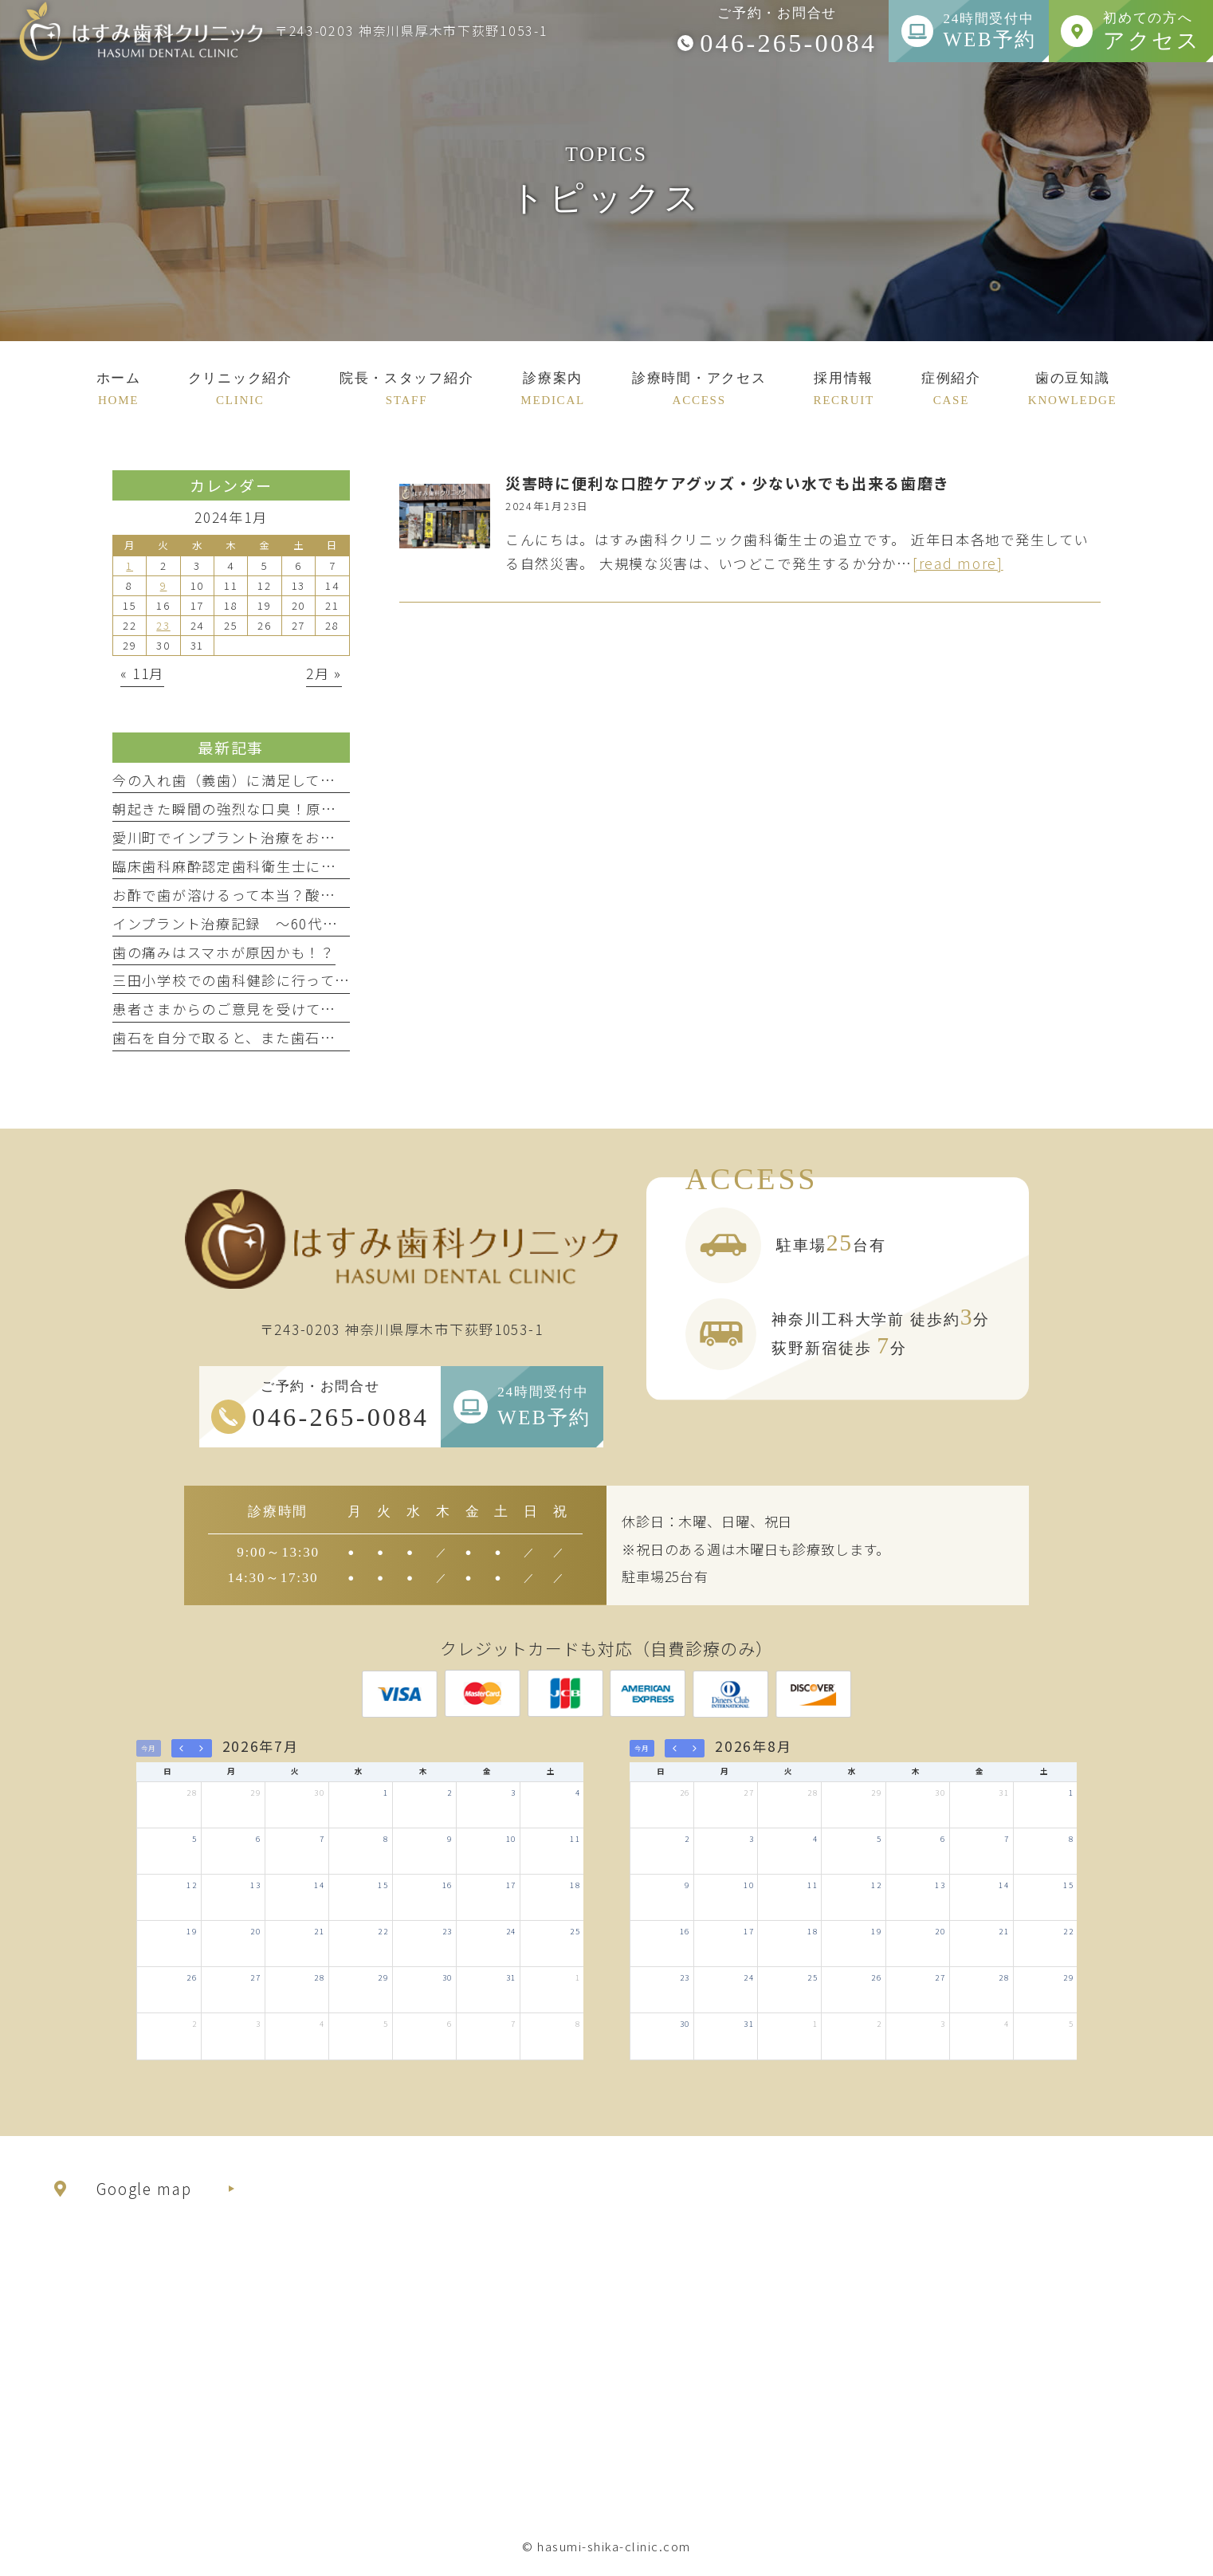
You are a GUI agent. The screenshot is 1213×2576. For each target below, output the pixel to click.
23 (447, 1931)
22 (383, 1931)
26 (191, 1977)
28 (191, 1792)
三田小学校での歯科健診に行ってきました (253, 980)
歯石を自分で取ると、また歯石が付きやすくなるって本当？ (312, 1037)
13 (255, 1885)
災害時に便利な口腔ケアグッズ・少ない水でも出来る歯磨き (727, 482)
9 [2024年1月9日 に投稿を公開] (163, 585)
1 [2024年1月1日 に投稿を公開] (129, 565)
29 (255, 1792)
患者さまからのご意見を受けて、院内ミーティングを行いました (328, 1009)
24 (511, 1931)
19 (191, 1931)
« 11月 (142, 673)
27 (255, 1977)
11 (575, 1838)
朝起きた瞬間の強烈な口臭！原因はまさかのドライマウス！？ (321, 809)
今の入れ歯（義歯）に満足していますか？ (253, 780)
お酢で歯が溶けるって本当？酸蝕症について (260, 895)
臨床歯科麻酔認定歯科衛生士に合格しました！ (269, 866)
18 (575, 1885)
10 (511, 1838)
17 (511, 1885)
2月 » (324, 673)
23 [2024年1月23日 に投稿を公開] (163, 625)
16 (447, 1885)
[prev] (181, 1748)
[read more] (958, 563)
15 (383, 1885)
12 (191, 1885)
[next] (201, 1748)
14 (319, 1885)
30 (319, 1792)
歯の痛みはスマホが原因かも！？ (224, 952)
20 (255, 1931)
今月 (148, 1748)
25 (575, 1931)
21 (319, 1931)
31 (511, 1977)
